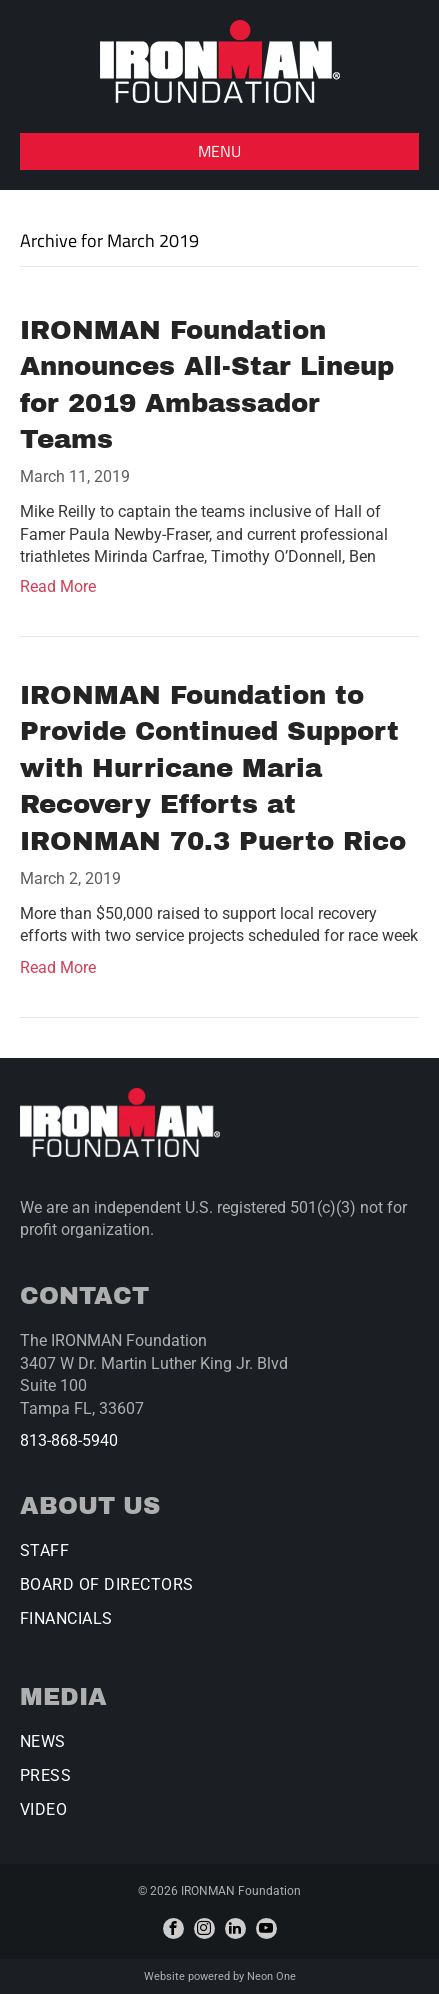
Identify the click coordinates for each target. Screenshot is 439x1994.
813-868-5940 (69, 1440)
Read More (58, 586)
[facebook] (173, 1928)
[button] (219, 151)
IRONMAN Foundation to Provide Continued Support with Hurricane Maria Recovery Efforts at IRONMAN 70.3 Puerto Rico (213, 768)
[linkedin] (235, 1928)
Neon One (271, 1976)
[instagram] (204, 1928)
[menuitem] (219, 1558)
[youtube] (266, 1928)
